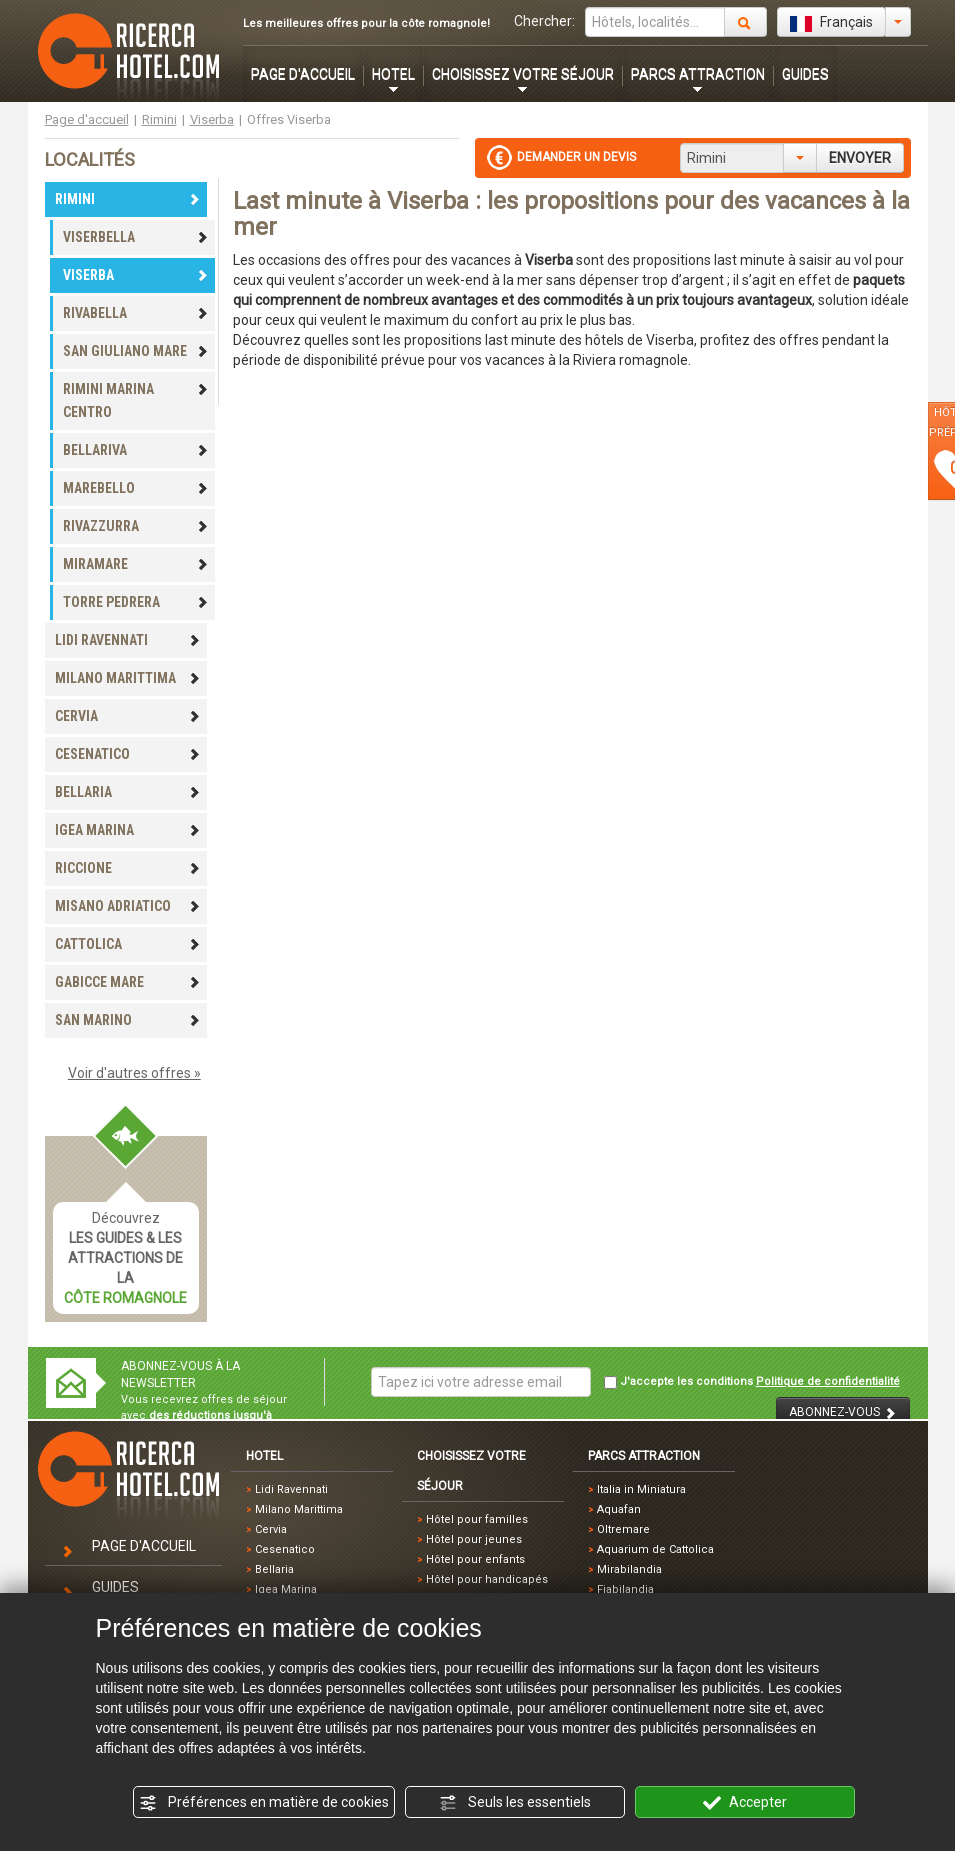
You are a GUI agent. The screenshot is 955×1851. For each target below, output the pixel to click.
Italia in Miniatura (641, 1489)
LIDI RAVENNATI (128, 640)
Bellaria (274, 1569)
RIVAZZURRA (136, 526)
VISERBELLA (136, 237)
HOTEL (393, 74)
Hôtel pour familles (477, 1519)
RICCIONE (128, 868)
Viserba (212, 119)
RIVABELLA (136, 313)
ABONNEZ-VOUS (843, 1412)
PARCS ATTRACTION (698, 74)
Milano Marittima (299, 1509)
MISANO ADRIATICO (128, 906)
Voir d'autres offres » (134, 1073)
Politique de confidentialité (828, 1381)
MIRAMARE (136, 564)
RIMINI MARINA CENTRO (136, 400)
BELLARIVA (136, 450)
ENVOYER (860, 158)
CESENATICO (128, 754)
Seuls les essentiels (515, 1803)
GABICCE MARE (128, 982)
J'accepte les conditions (752, 1382)
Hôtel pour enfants (475, 1559)
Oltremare (623, 1529)
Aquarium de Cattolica (655, 1549)
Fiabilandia (625, 1589)
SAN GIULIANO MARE (136, 351)
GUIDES (805, 74)
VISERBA (136, 275)
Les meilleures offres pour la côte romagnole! (366, 23)
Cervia (271, 1529)
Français (831, 23)
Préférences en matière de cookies (264, 1803)
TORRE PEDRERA (136, 602)
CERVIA (128, 716)
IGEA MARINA (128, 830)
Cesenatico (285, 1549)
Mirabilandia (629, 1569)
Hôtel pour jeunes (474, 1539)
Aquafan (619, 1509)
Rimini (159, 119)
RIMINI (128, 199)
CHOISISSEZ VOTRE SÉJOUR (523, 74)
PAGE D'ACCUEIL (303, 74)
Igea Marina (286, 1589)
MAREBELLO (136, 488)
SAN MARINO (128, 1020)
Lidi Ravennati (291, 1489)
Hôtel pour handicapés (487, 1579)
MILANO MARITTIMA (128, 678)
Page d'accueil (87, 119)
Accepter (745, 1803)
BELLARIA (128, 792)
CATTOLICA (128, 944)
